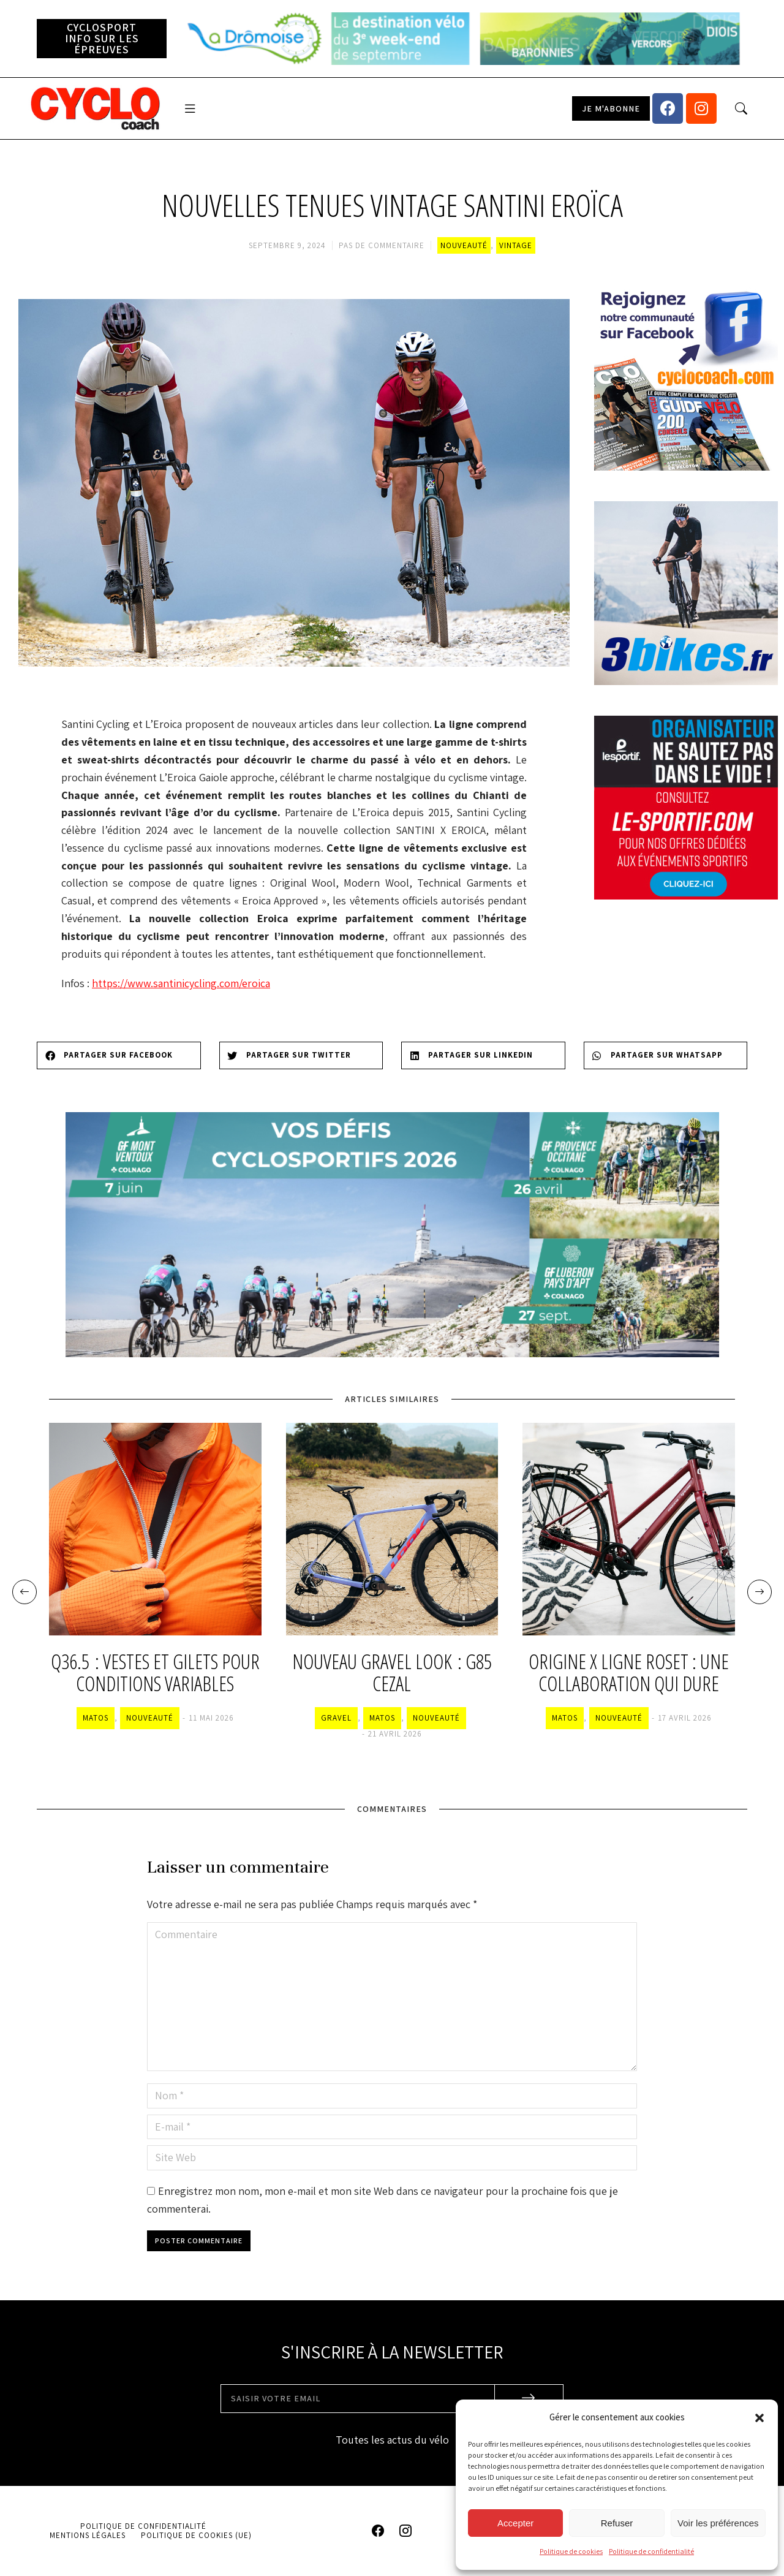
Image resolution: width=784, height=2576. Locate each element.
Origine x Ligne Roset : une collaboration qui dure (629, 1673)
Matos (95, 1718)
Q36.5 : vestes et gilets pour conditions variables (155, 1673)
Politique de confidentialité (651, 2551)
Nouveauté (464, 245)
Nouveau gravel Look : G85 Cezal (392, 1673)
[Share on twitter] (301, 1055)
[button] (759, 2418)
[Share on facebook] (119, 1055)
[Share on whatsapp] (666, 1055)
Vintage (515, 245)
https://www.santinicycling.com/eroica (181, 983)
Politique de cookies (571, 2551)
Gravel (336, 1718)
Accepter (515, 2523)
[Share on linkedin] (483, 1055)
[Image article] (155, 1529)
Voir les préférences (718, 2523)
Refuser (617, 2523)
